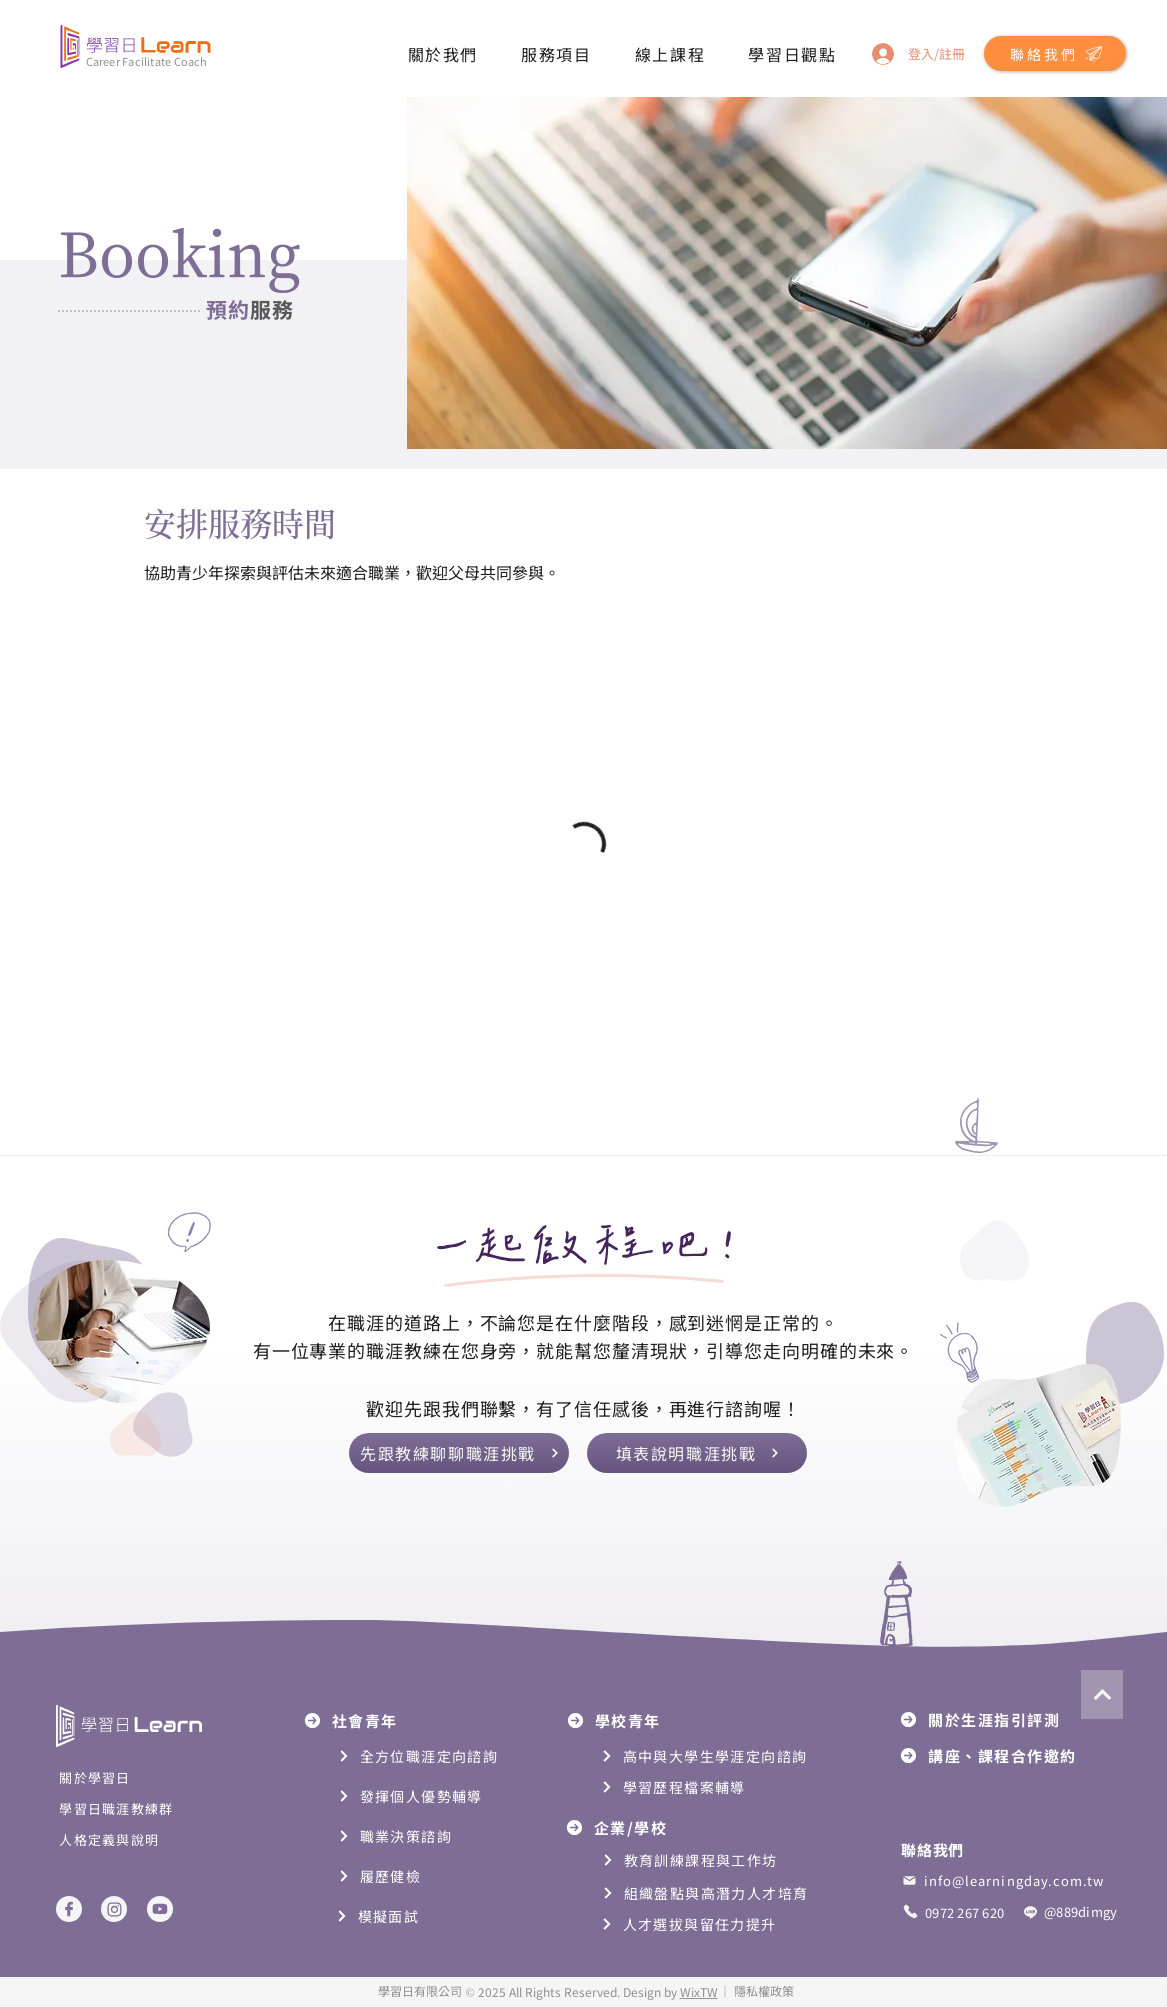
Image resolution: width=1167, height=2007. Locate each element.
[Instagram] (114, 1909)
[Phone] (910, 1912)
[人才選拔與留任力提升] (725, 1924)
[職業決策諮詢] (431, 1836)
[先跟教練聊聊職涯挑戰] (459, 1453)
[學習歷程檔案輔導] (694, 1787)
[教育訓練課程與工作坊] (726, 1860)
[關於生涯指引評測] (1004, 1719)
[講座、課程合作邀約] (1004, 1755)
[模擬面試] (429, 1916)
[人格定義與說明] (147, 1839)
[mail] (909, 1880)
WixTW (699, 1991)
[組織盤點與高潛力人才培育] (726, 1893)
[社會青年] (386, 1720)
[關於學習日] (147, 1777)
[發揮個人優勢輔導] (442, 1796)
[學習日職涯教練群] (147, 1808)
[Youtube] (160, 1909)
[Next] (1102, 1694)
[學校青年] (649, 1720)
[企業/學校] (648, 1827)
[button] (443, 54)
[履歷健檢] (431, 1876)
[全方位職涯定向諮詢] (431, 1756)
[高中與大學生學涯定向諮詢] (711, 1756)
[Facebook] (69, 1909)
